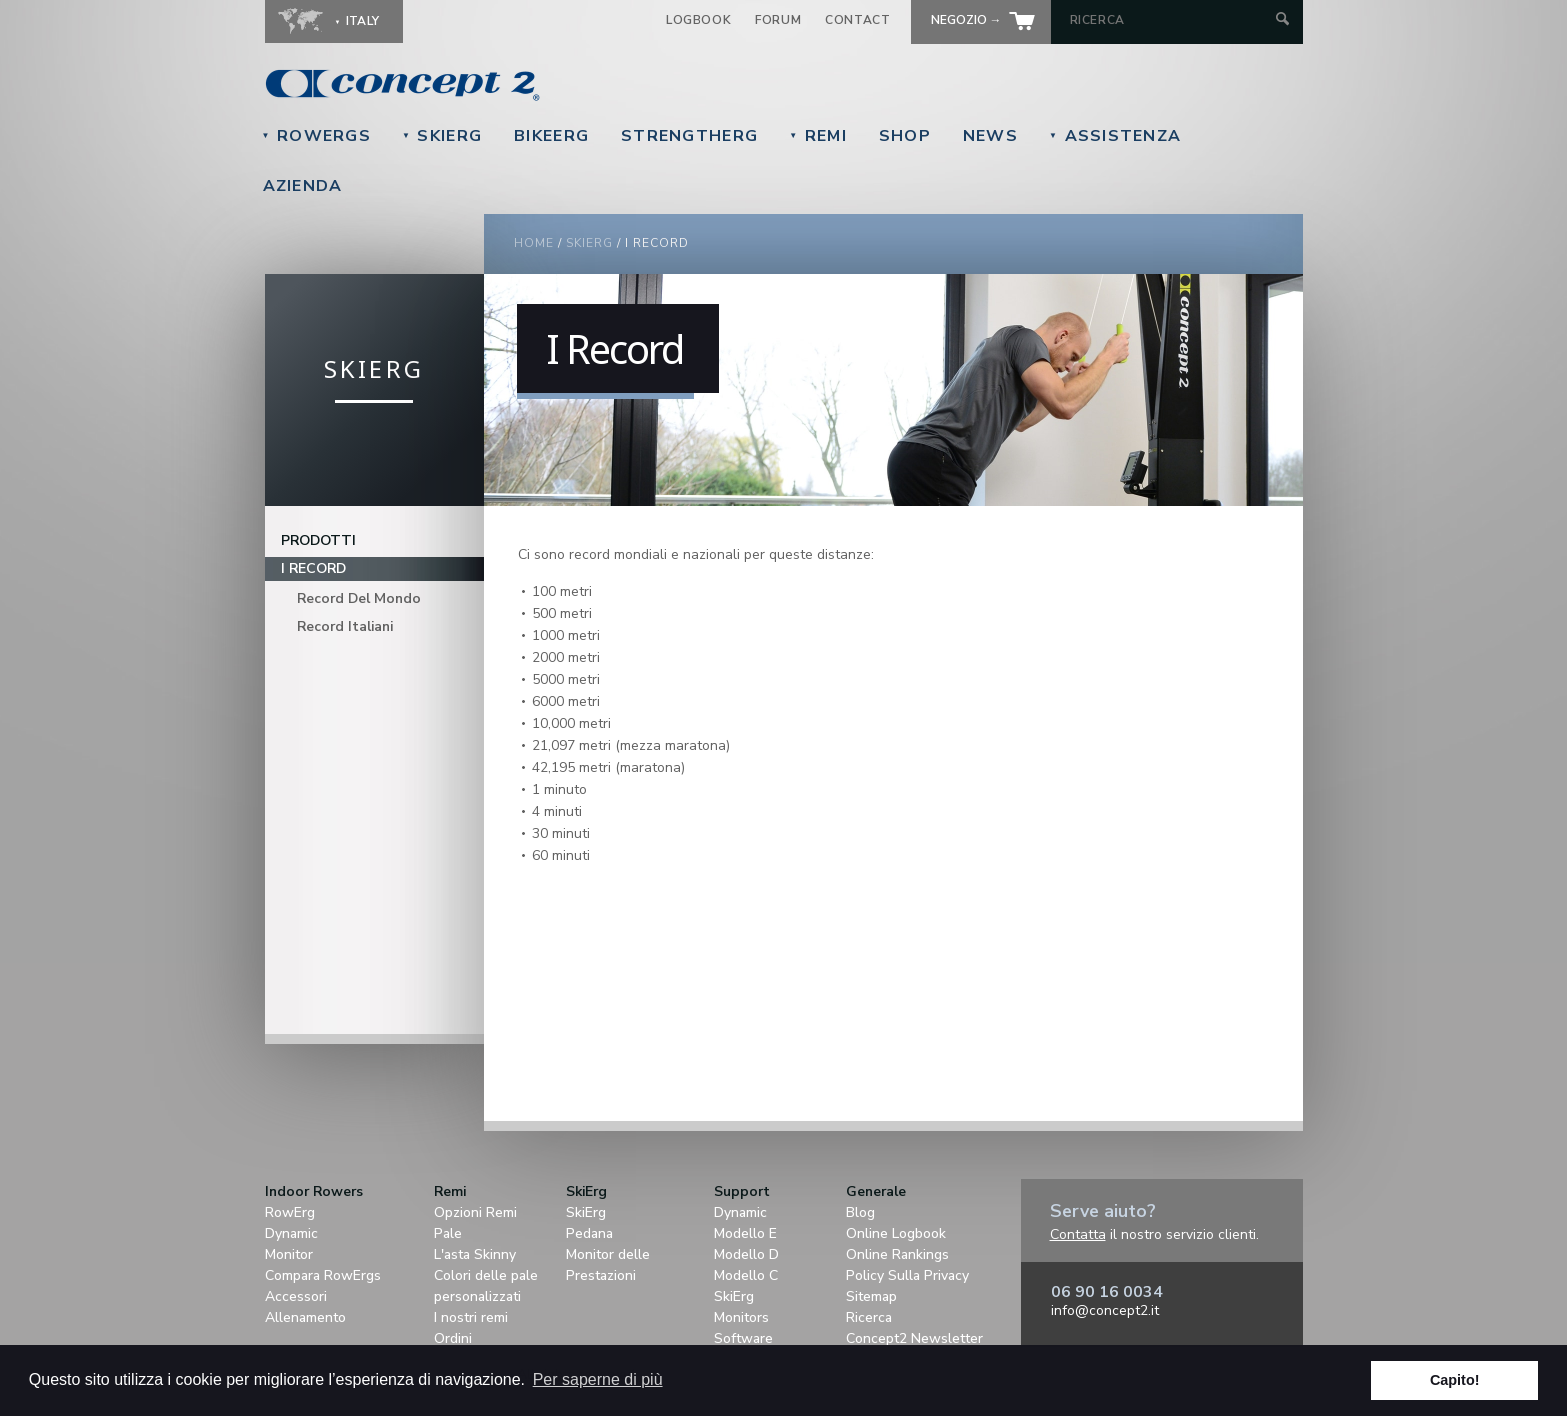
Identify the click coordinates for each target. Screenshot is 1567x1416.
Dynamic (291, 1233)
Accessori (296, 1296)
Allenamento (305, 1317)
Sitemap (871, 1296)
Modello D (746, 1254)
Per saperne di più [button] (598, 1379)
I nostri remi (471, 1317)
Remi (818, 136)
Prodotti (318, 540)
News (990, 136)
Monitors (741, 1317)
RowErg (290, 1212)
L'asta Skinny (475, 1254)
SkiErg (442, 136)
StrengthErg (689, 136)
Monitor (289, 1254)
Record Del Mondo (359, 598)
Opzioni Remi (475, 1212)
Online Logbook (896, 1233)
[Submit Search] (1282, 20)
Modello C (746, 1275)
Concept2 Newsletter (914, 1338)
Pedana (589, 1233)
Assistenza (1115, 136)
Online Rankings (897, 1254)
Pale (448, 1233)
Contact (857, 20)
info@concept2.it (1105, 1310)
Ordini (453, 1338)
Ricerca (869, 1317)
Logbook (698, 20)
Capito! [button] (1455, 1380)
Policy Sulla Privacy (907, 1275)
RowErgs (316, 136)
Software (743, 1338)
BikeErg (551, 136)
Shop (905, 136)
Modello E (745, 1233)
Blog (860, 1212)
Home (534, 243)
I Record (313, 568)
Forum (778, 20)
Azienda (303, 186)
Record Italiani (345, 626)
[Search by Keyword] (1170, 20)
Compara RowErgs (323, 1275)
